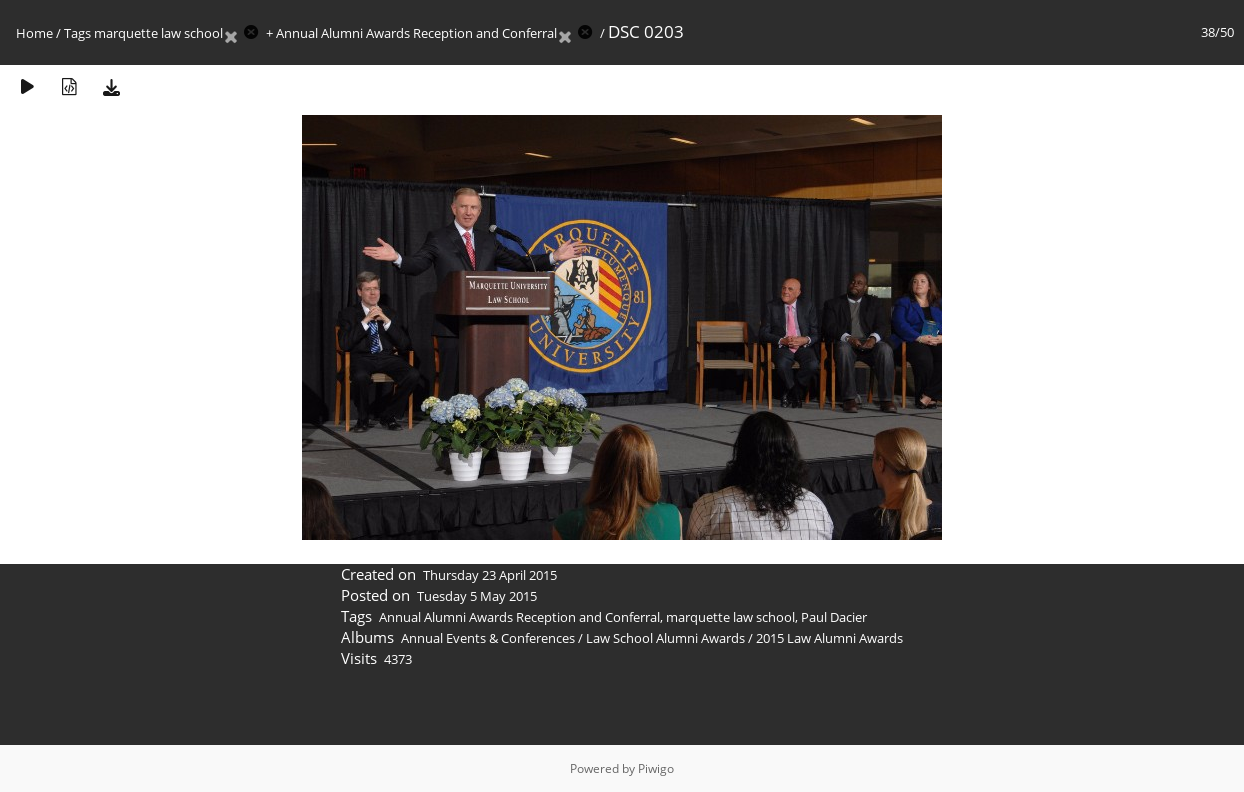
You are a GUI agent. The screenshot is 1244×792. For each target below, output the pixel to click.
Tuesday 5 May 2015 (477, 596)
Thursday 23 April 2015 (490, 575)
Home (34, 33)
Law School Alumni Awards (665, 638)
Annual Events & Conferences (488, 638)
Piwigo (656, 768)
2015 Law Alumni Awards (829, 638)
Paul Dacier (834, 617)
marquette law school (158, 33)
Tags (77, 33)
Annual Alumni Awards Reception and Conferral (416, 33)
